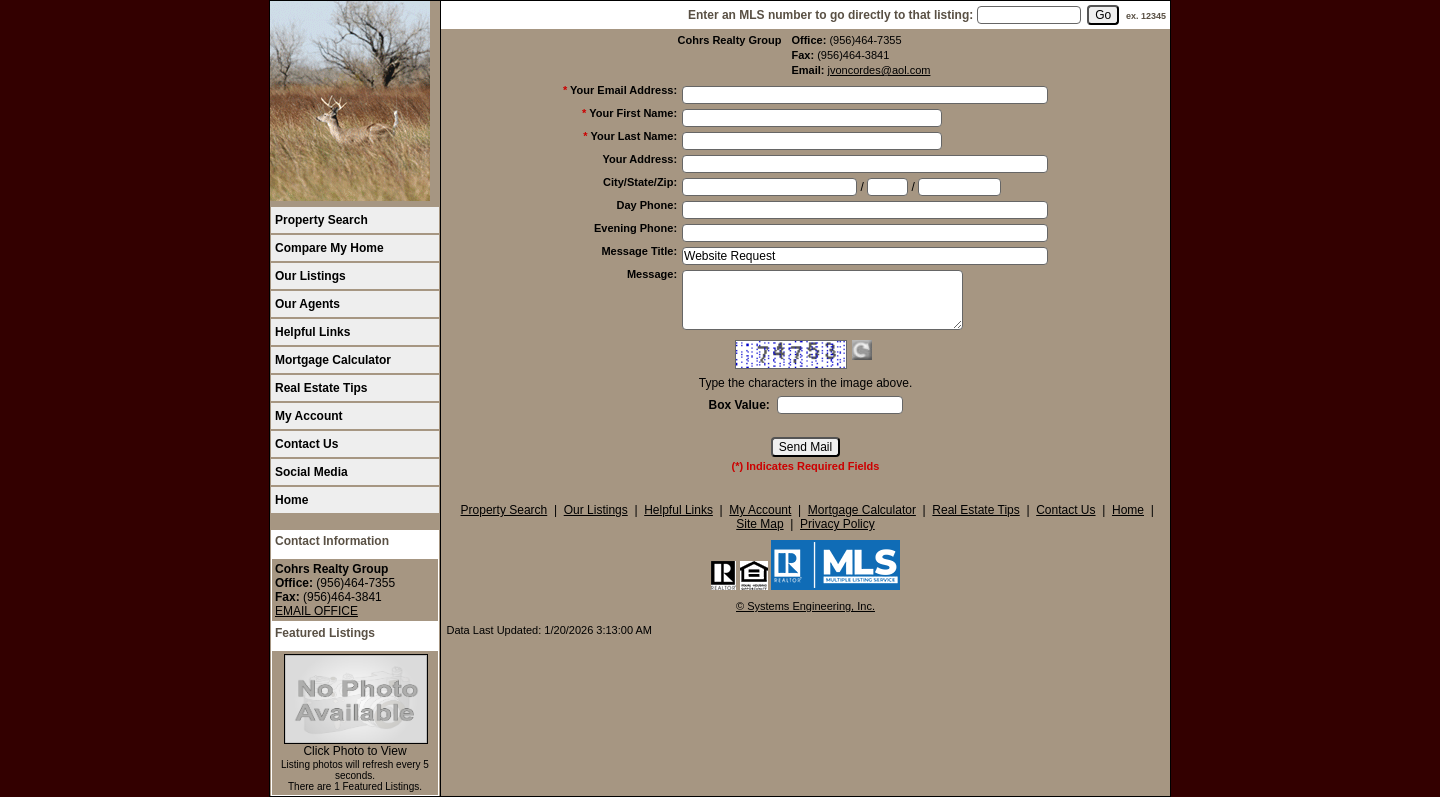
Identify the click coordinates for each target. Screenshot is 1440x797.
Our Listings (310, 276)
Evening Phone (635, 228)
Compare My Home (329, 248)
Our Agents (307, 304)
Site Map (759, 524)
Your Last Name (633, 136)
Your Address (639, 159)
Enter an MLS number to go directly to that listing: (830, 15)
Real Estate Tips (321, 388)
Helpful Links (312, 332)
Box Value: (738, 405)
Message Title (639, 251)
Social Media (311, 472)
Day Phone (647, 205)
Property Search (321, 220)
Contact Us (306, 444)
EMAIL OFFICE (316, 611)
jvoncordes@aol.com (879, 70)
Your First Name (633, 113)
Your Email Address (623, 90)
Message (652, 274)
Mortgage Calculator (333, 360)
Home (291, 500)
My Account (309, 416)
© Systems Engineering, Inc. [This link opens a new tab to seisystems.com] (805, 606)
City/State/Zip (640, 182)
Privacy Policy (837, 524)
